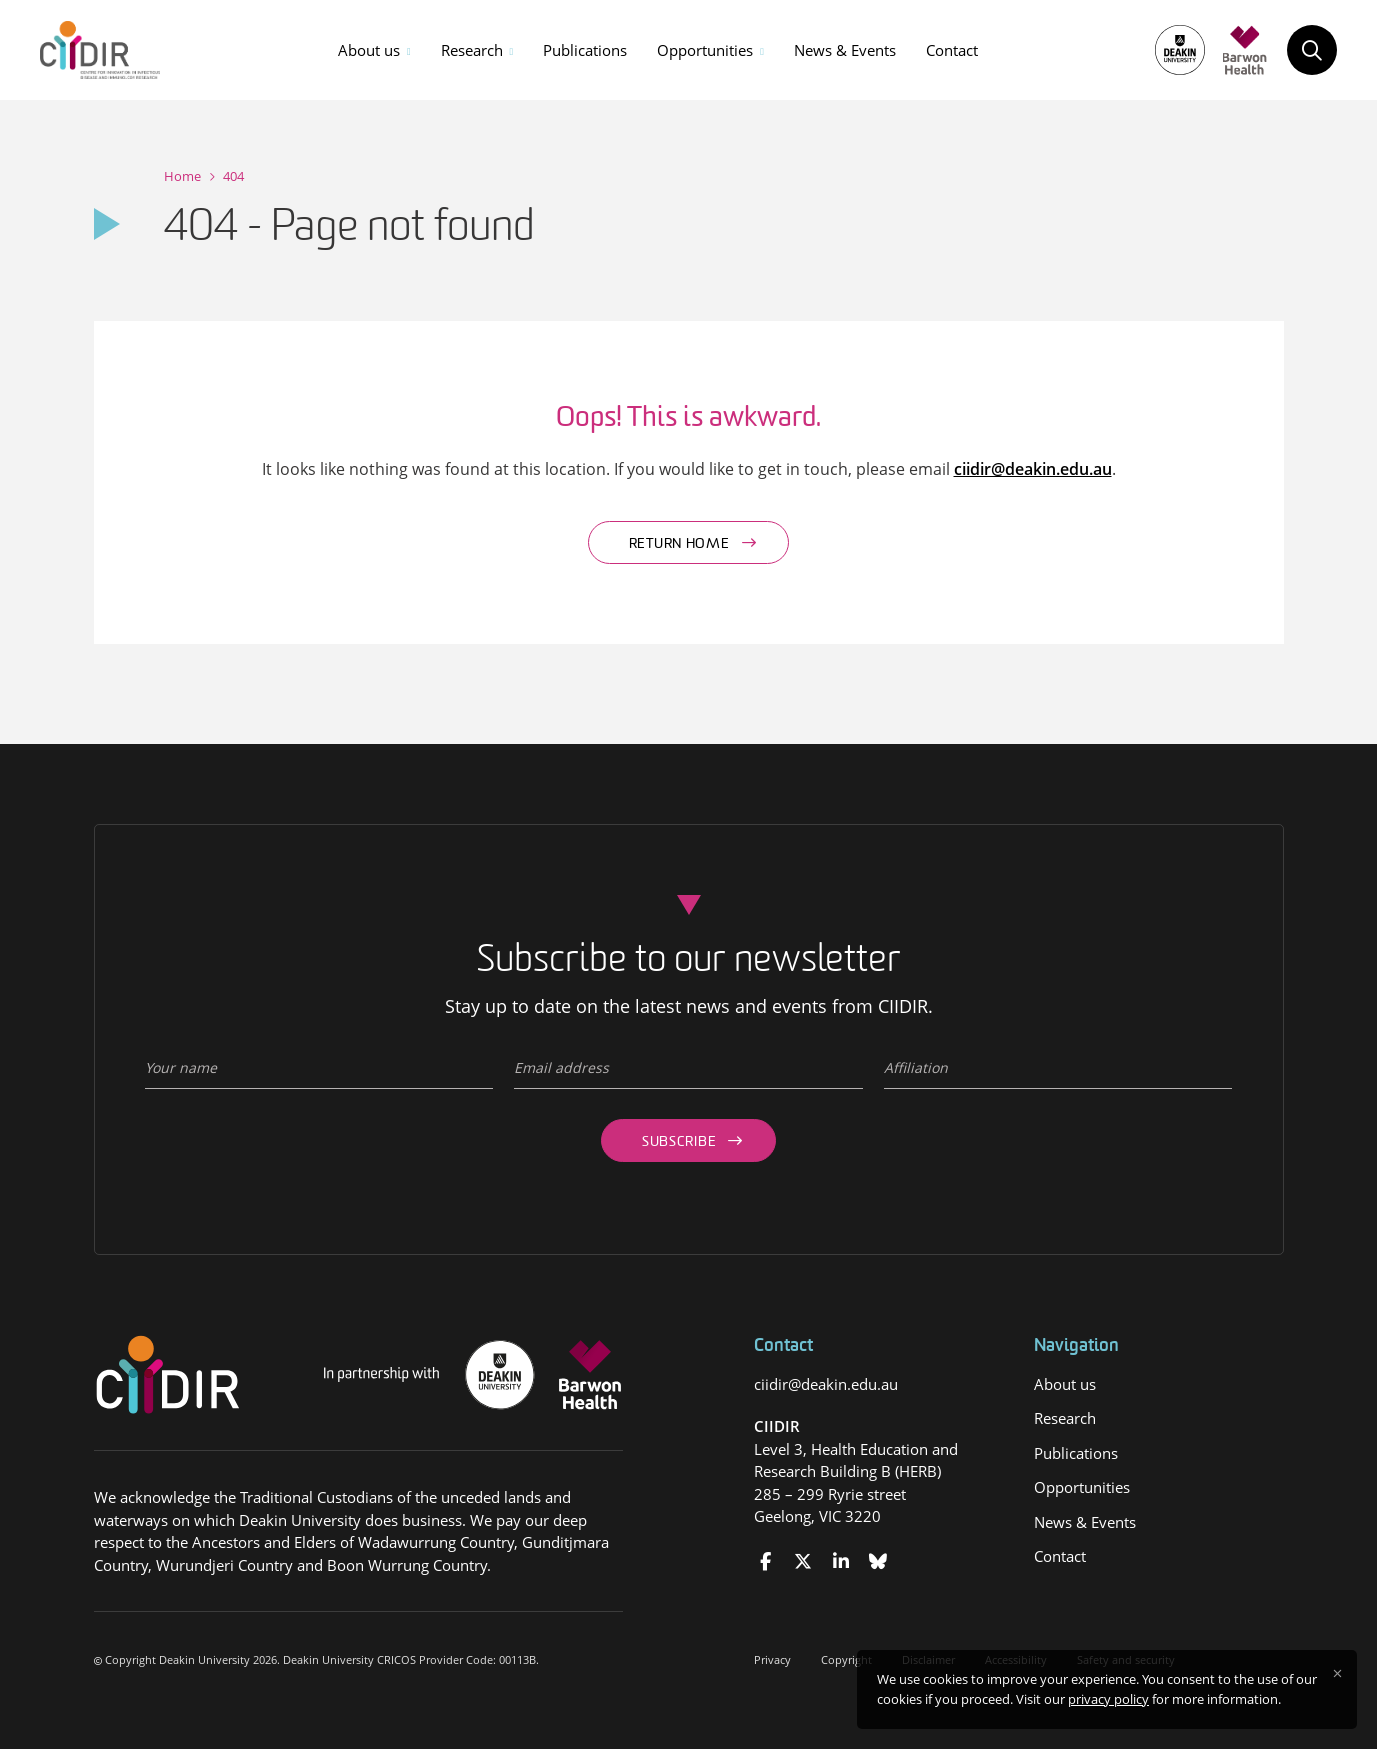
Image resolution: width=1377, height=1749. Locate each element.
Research (472, 50)
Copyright (846, 1659)
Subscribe (679, 1142)
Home (182, 176)
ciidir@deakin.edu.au (1033, 469)
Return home (679, 544)
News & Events (845, 50)
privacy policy (1108, 1699)
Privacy (772, 1659)
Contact (952, 50)
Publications (585, 50)
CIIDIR (777, 1426)
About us (369, 50)
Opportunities (705, 50)
